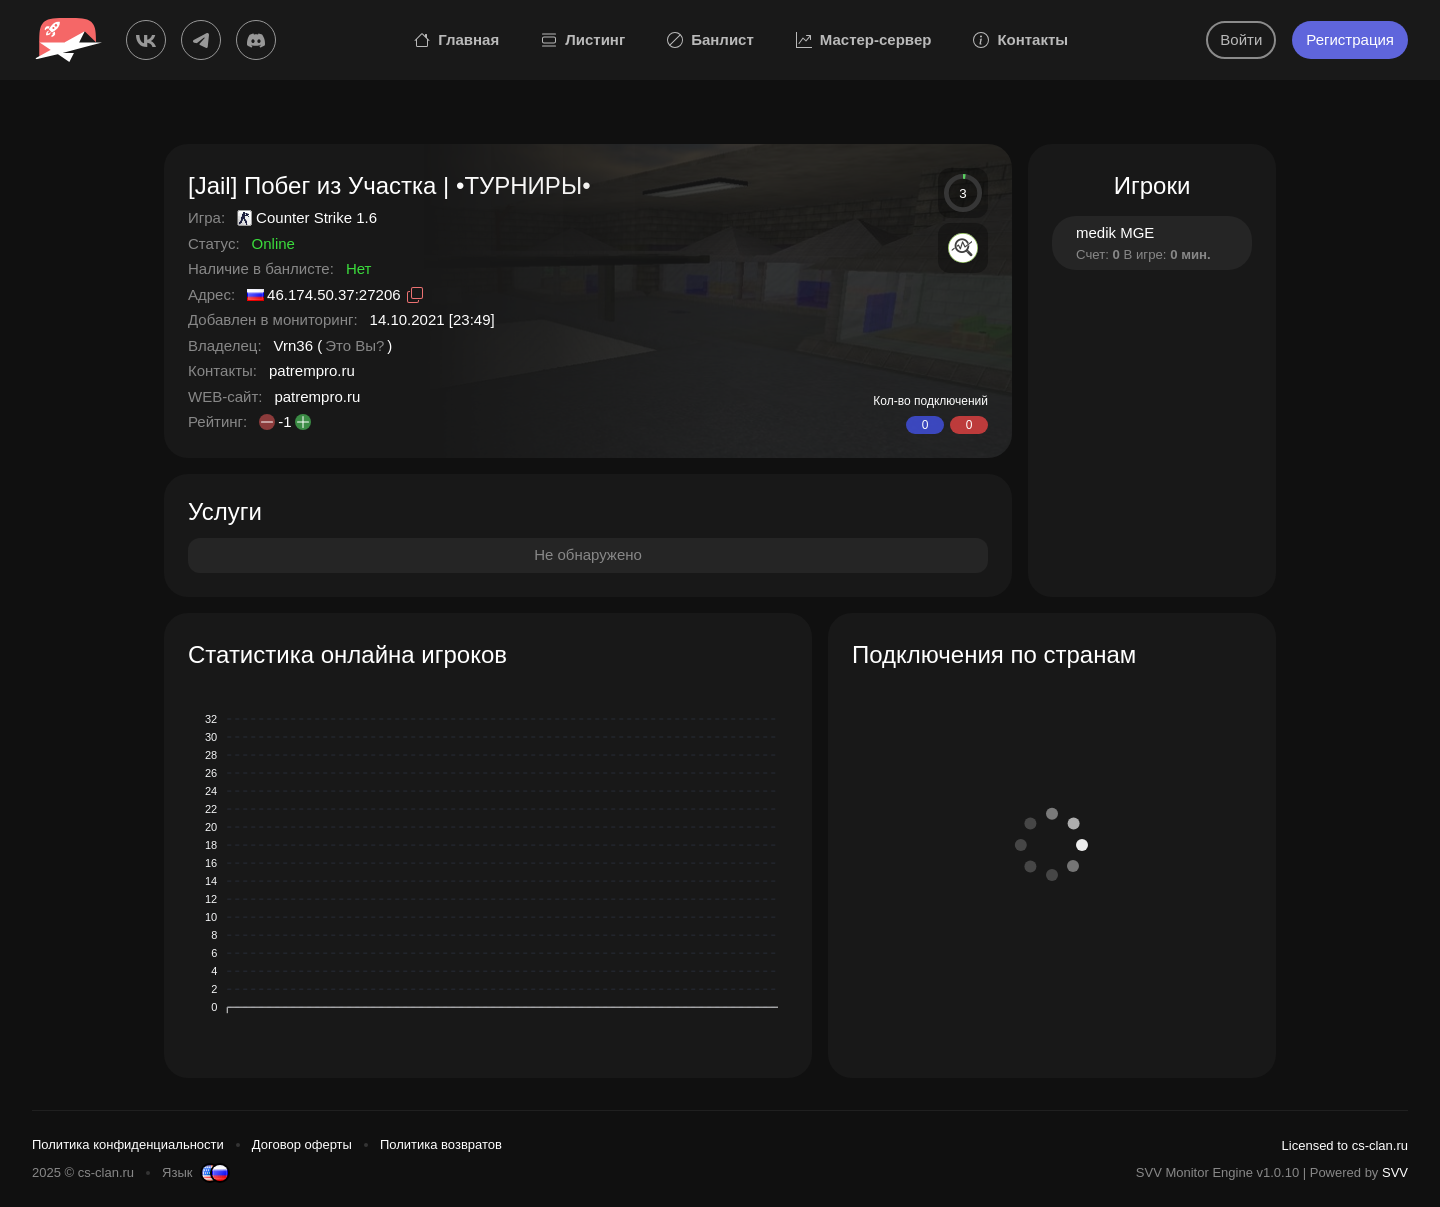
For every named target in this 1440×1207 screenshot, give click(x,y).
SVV (1395, 1172)
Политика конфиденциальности (128, 1144)
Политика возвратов (441, 1144)
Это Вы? (354, 345)
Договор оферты (302, 1144)
